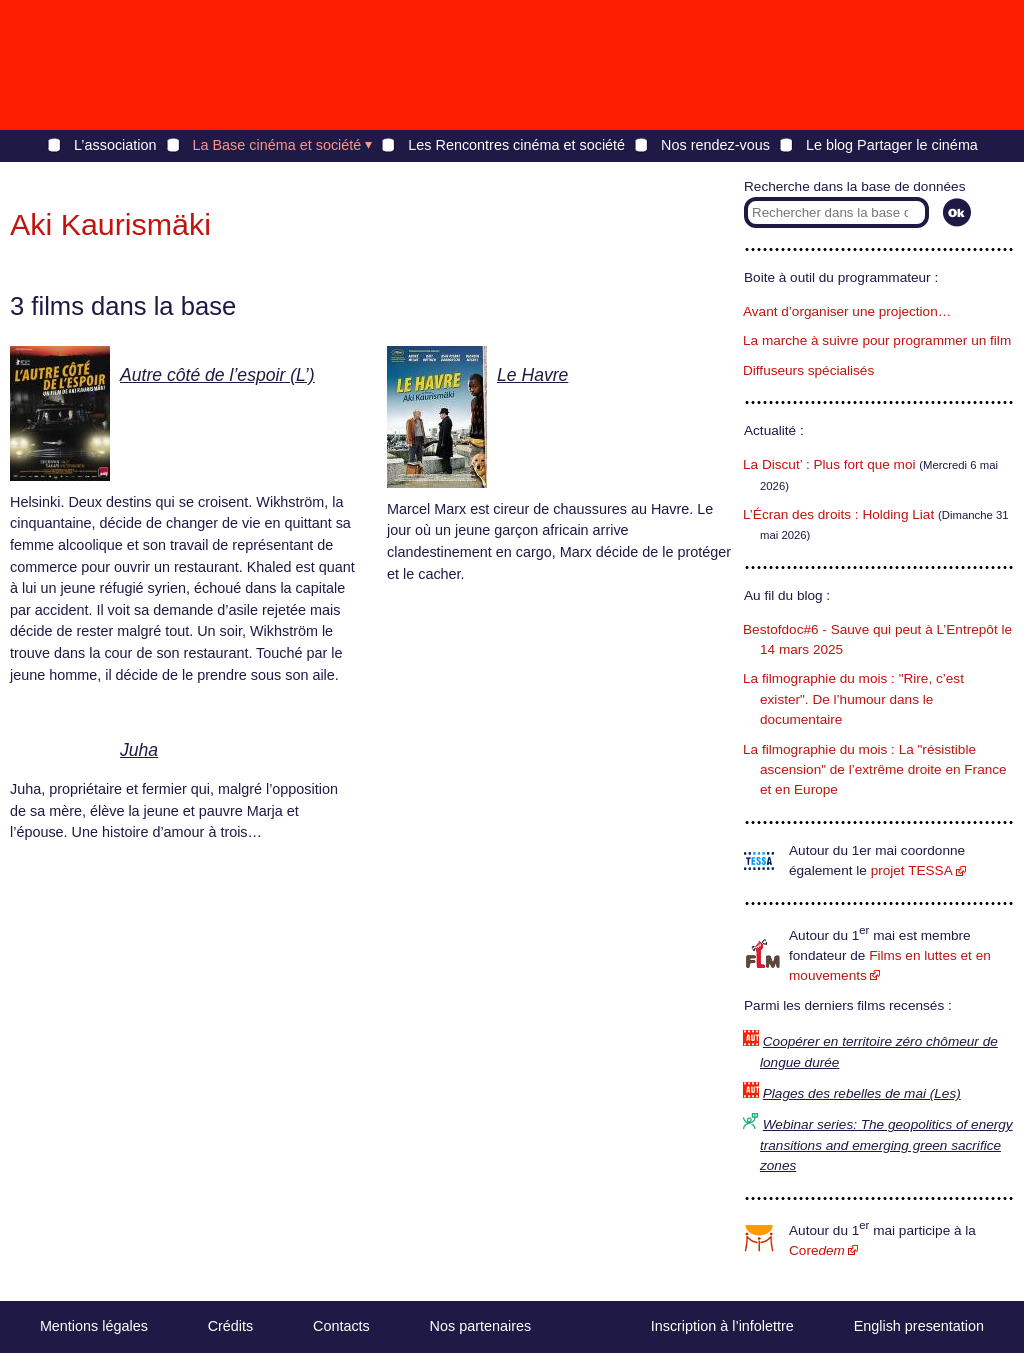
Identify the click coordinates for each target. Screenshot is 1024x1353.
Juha (139, 750)
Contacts (341, 1326)
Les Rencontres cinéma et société (516, 145)
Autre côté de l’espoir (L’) (217, 375)
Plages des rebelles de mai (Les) (862, 1093)
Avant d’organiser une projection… (847, 311)
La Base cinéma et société (277, 145)
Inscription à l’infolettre (722, 1326)
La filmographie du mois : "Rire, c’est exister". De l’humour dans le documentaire (853, 699)
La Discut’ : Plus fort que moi (829, 464)
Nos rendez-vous (715, 145)
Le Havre (532, 375)
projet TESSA (912, 870)
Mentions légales (94, 1326)
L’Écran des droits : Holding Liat (838, 514)
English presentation (919, 1326)
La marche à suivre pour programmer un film (877, 340)
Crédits (231, 1326)
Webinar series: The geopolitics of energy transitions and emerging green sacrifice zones (886, 1145)
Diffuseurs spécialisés (808, 370)
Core (817, 1250)
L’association (115, 145)
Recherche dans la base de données (854, 186)
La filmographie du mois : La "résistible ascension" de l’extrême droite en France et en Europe (875, 770)
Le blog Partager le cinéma (892, 145)
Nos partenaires (481, 1326)
